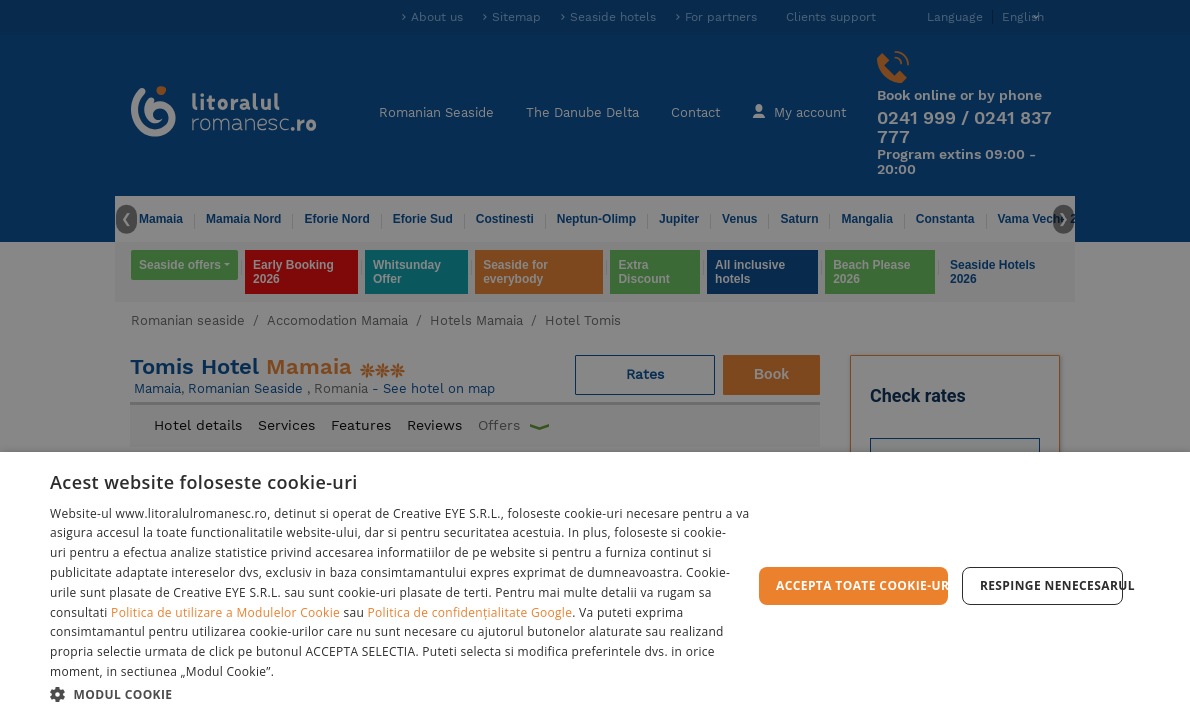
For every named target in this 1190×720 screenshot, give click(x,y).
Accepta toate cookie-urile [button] (862, 585)
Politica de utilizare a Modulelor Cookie (225, 612)
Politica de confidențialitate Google (470, 612)
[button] (401, 693)
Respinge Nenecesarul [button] (1051, 585)
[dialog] (595, 586)
